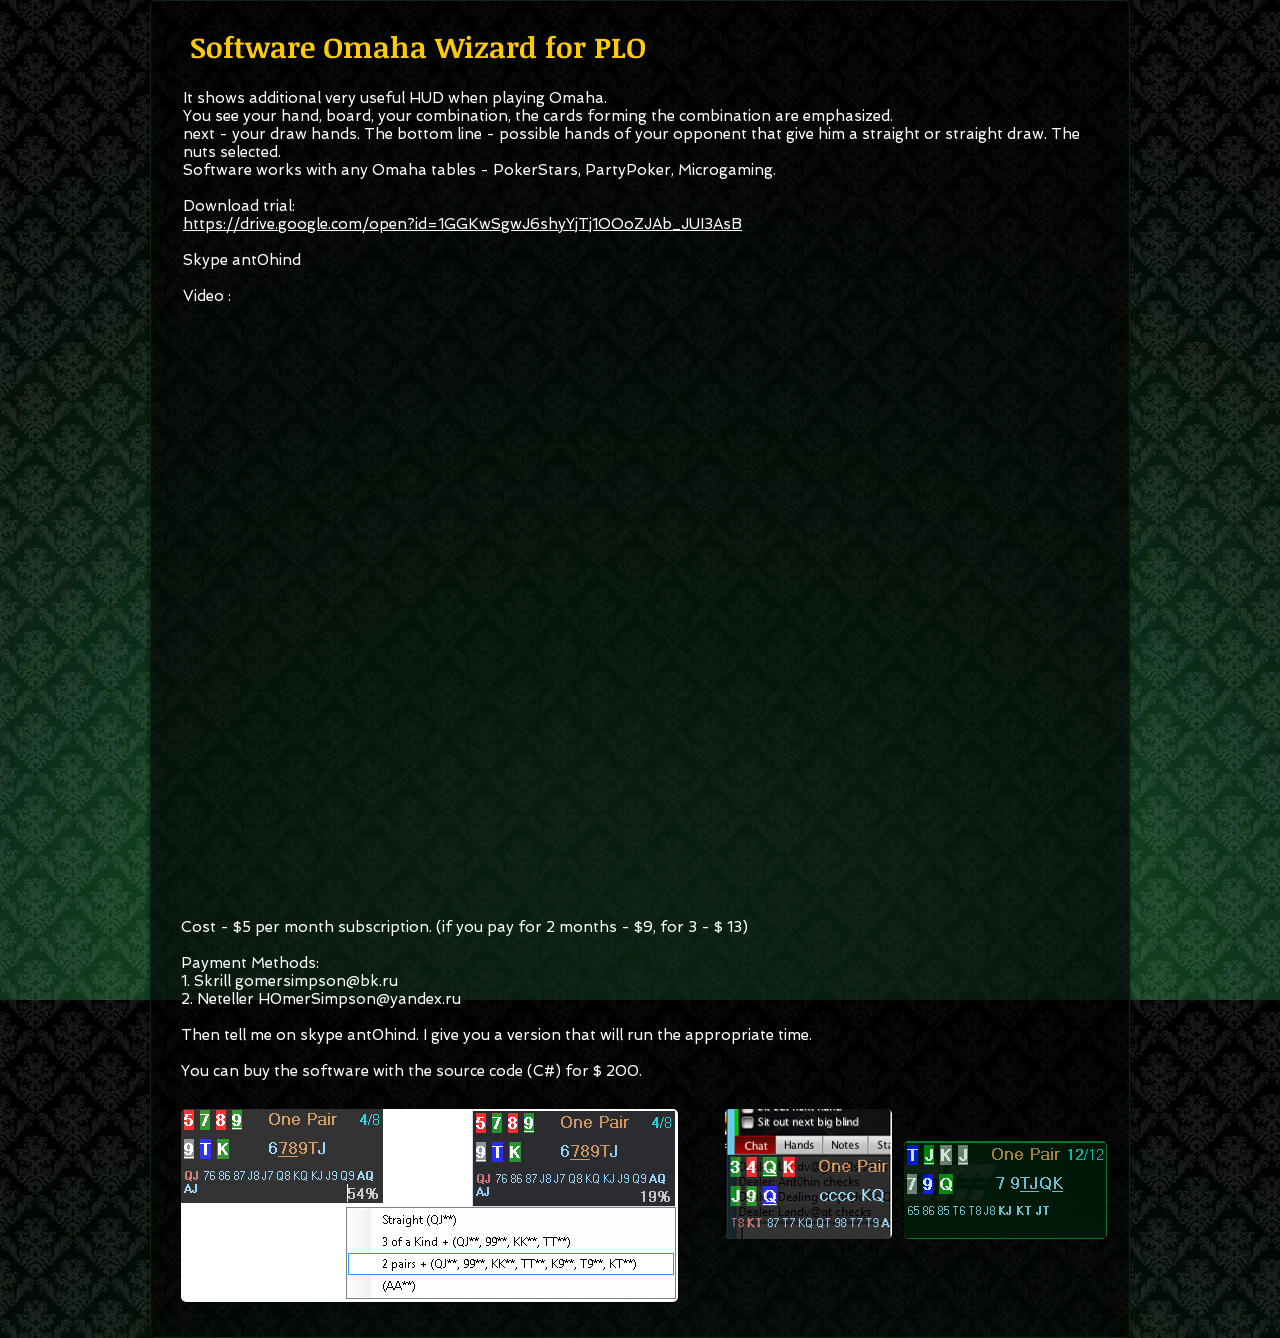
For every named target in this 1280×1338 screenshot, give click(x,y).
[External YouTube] (638, 594)
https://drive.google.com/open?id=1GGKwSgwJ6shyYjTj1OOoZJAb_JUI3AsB (462, 224)
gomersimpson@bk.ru (316, 981)
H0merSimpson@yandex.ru (359, 999)
